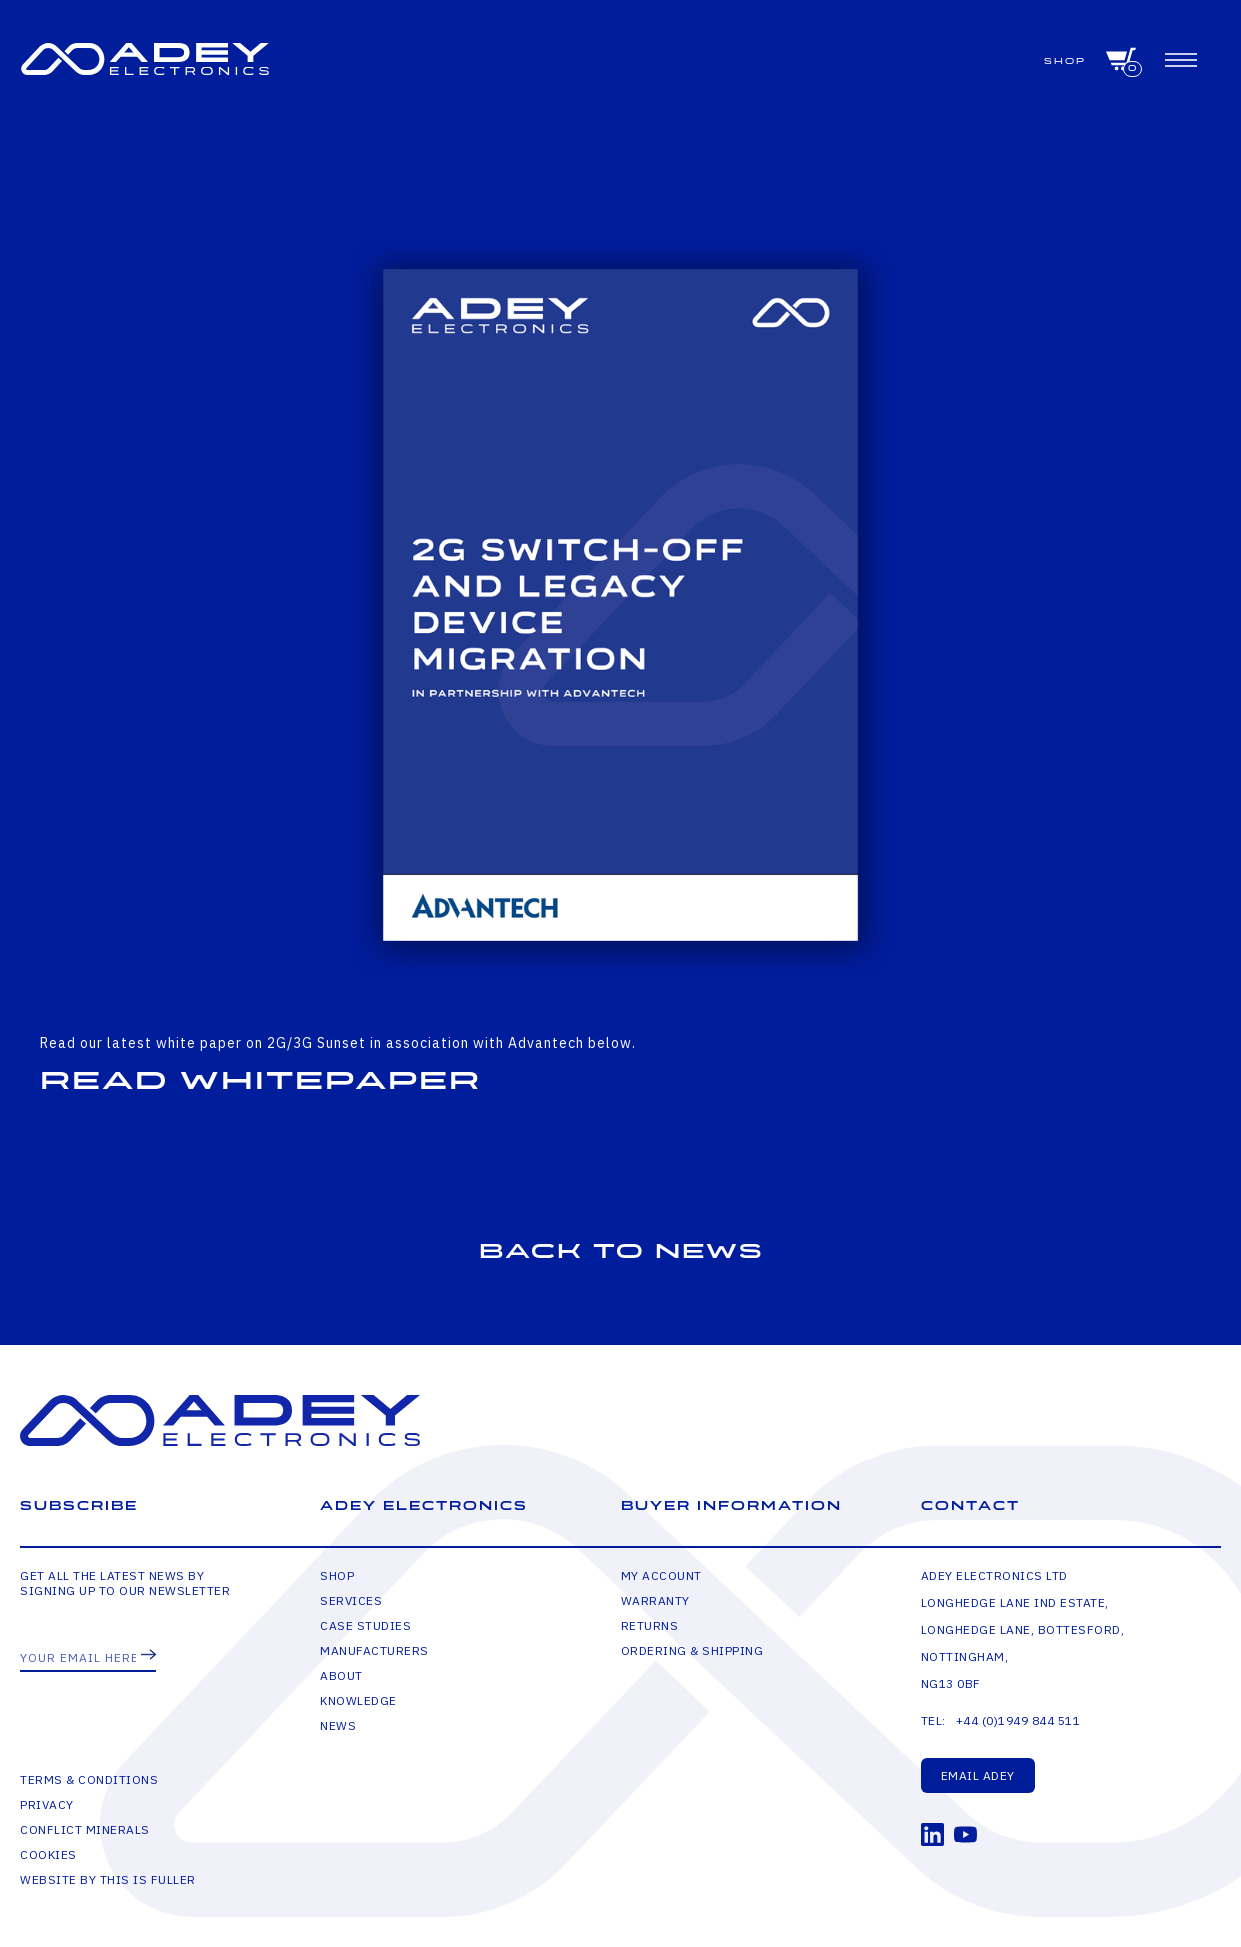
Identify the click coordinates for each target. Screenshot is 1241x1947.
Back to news (621, 1251)
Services (351, 1600)
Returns (650, 1625)
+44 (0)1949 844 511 (1018, 1720)
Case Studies (365, 1625)
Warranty (655, 1600)
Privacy (47, 1804)
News (338, 1725)
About (341, 1675)
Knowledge (358, 1700)
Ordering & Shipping (692, 1650)
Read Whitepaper (260, 1081)
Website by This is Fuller (108, 1879)
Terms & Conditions (89, 1779)
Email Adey (978, 1775)
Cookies (48, 1854)
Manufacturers (374, 1650)
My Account (661, 1575)
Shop (1065, 61)
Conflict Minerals (85, 1829)
